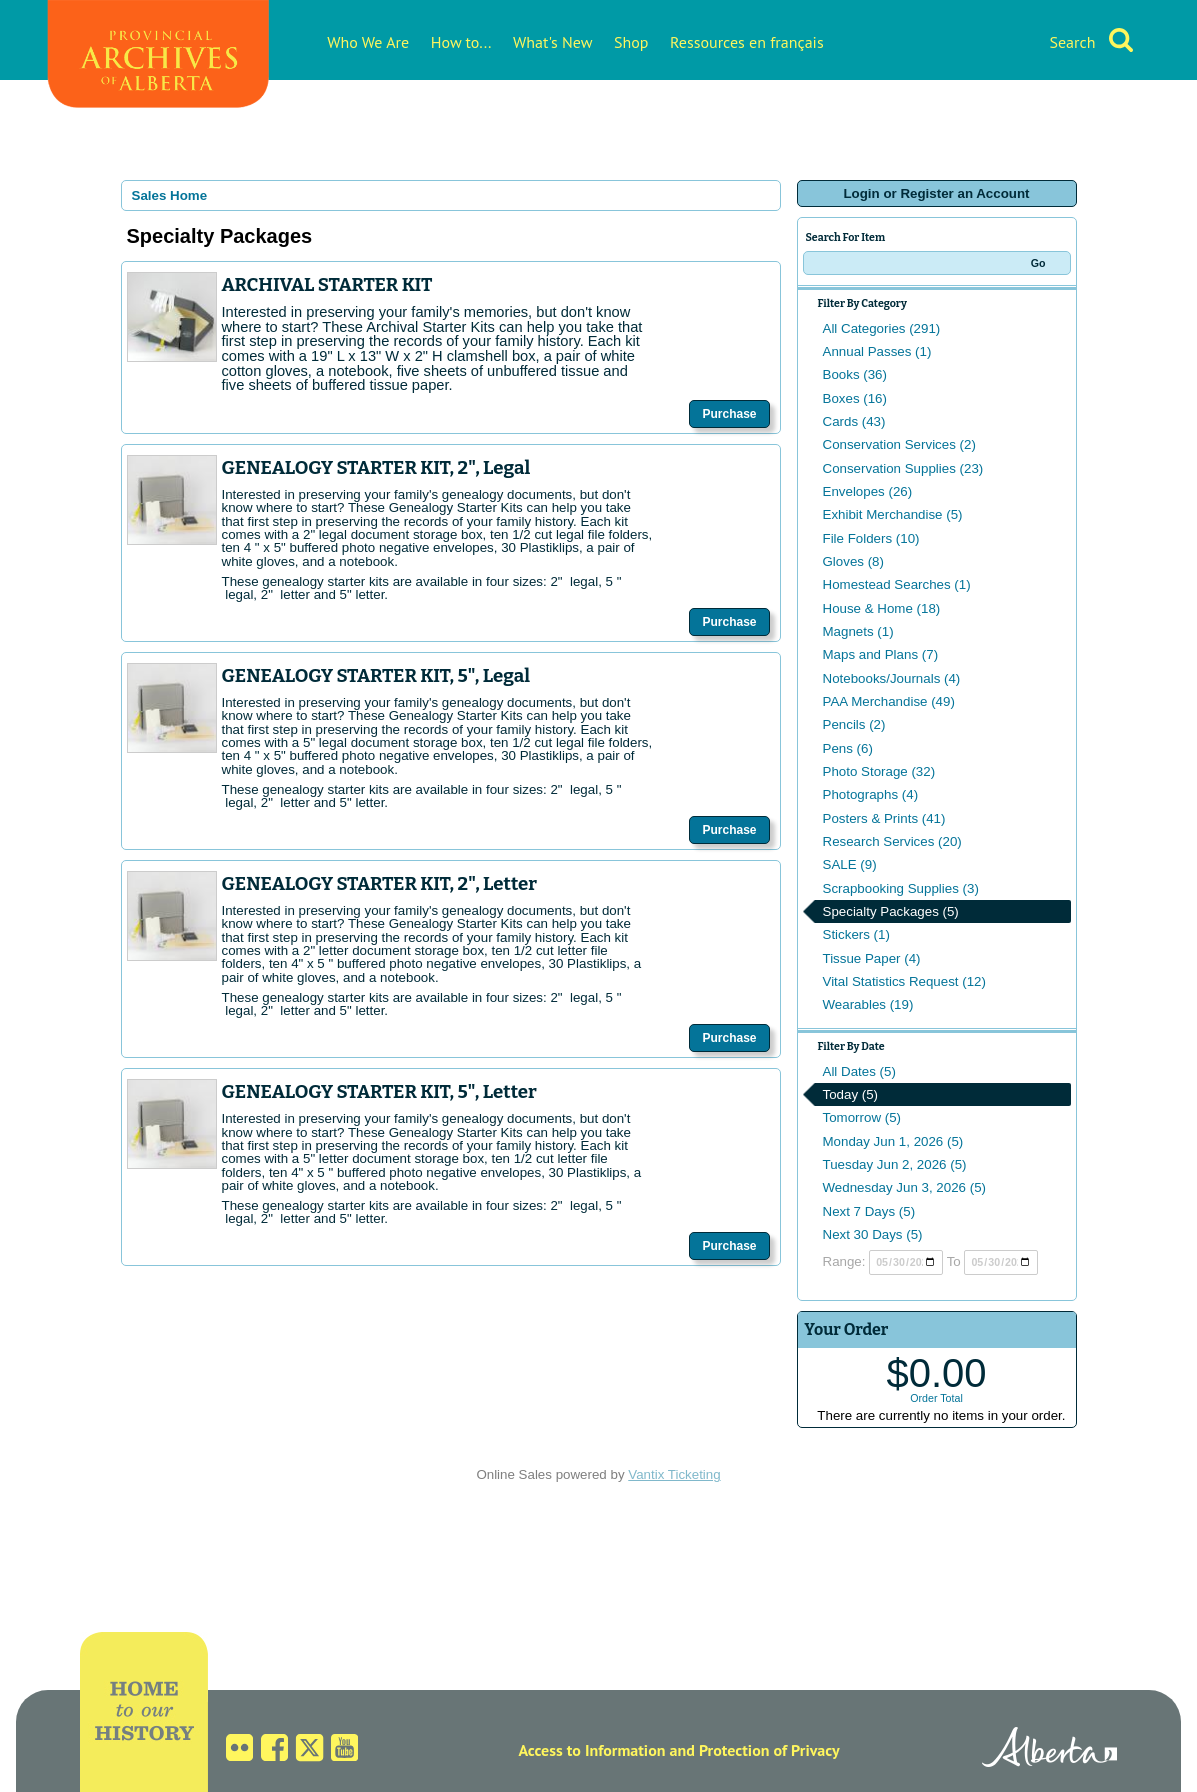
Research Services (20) (892, 841)
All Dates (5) (859, 1071)
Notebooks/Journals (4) (892, 678)
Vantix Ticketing (674, 1474)
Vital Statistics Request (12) (904, 981)
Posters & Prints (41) (884, 818)
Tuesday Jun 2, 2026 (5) (895, 1164)
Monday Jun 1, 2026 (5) (893, 1141)
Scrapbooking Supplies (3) (901, 888)
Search (1072, 42)
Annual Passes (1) (877, 351)
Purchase (729, 414)
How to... (461, 42)
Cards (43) (854, 421)
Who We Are (368, 42)
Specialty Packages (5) (891, 911)
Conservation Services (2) (899, 444)
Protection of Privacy (769, 1750)
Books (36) (855, 374)
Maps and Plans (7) (881, 654)
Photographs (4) (871, 794)
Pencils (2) (854, 724)
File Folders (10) (871, 538)
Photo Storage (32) (879, 771)
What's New (552, 42)
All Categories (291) (882, 328)
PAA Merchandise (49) (889, 701)
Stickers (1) (856, 934)
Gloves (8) (853, 561)
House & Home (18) (882, 608)
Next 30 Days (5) (873, 1234)
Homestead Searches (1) (897, 584)
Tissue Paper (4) (872, 958)
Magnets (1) (858, 631)
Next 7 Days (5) (869, 1211)
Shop (631, 42)
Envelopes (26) (868, 491)
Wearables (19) (868, 1004)
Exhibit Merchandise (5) (893, 514)
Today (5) (851, 1094)
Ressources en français (747, 42)
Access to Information (591, 1750)
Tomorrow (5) (862, 1117)
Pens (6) (848, 748)
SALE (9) (850, 864)
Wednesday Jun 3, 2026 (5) (905, 1187)
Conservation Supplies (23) (903, 468)
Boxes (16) (855, 398)
